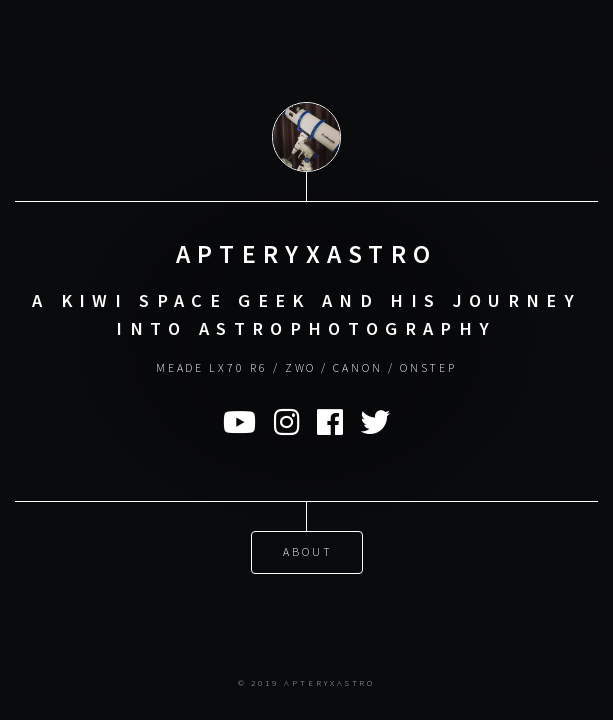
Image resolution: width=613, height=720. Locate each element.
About (308, 550)
